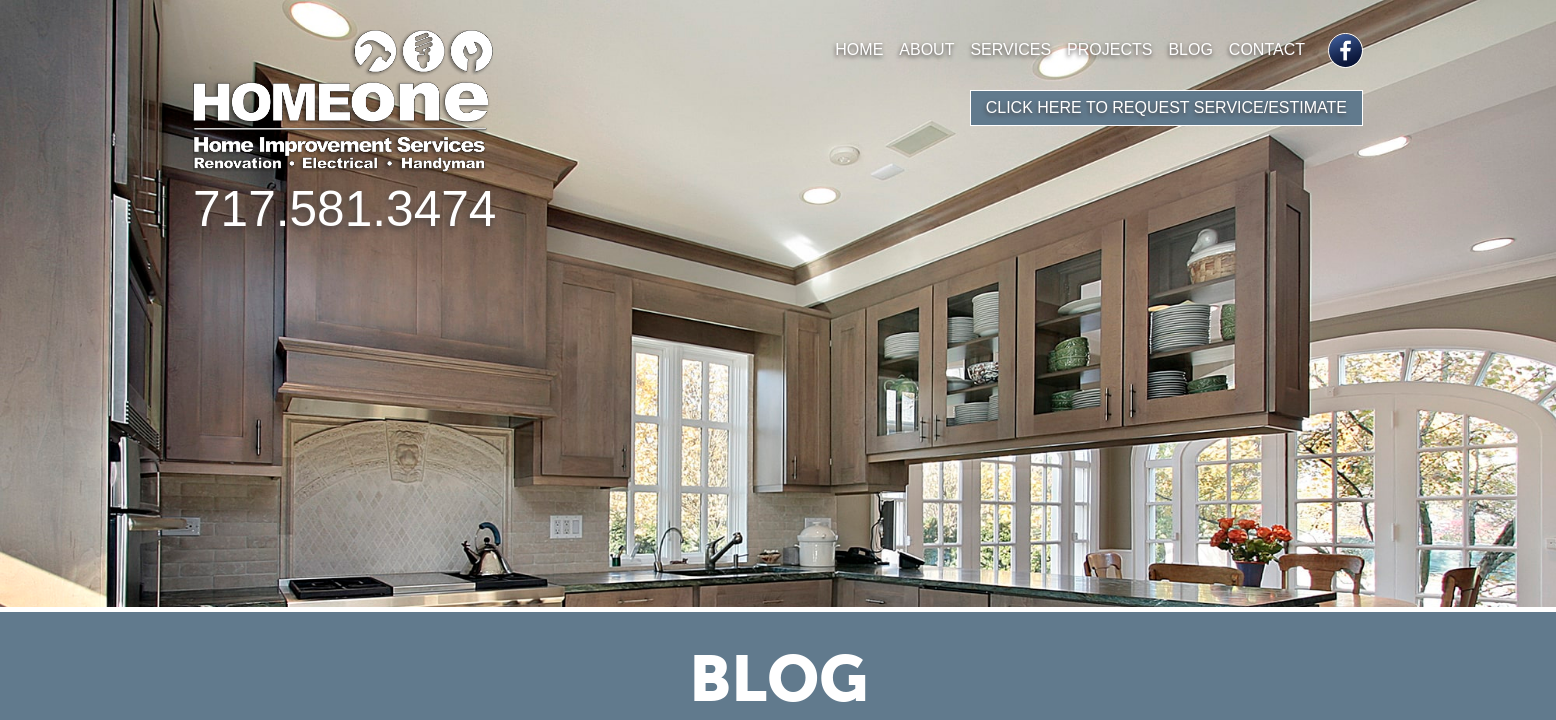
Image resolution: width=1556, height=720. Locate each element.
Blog (1190, 49)
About (926, 49)
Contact (1267, 49)
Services (1010, 49)
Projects (1109, 49)
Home (859, 49)
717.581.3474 (344, 209)
